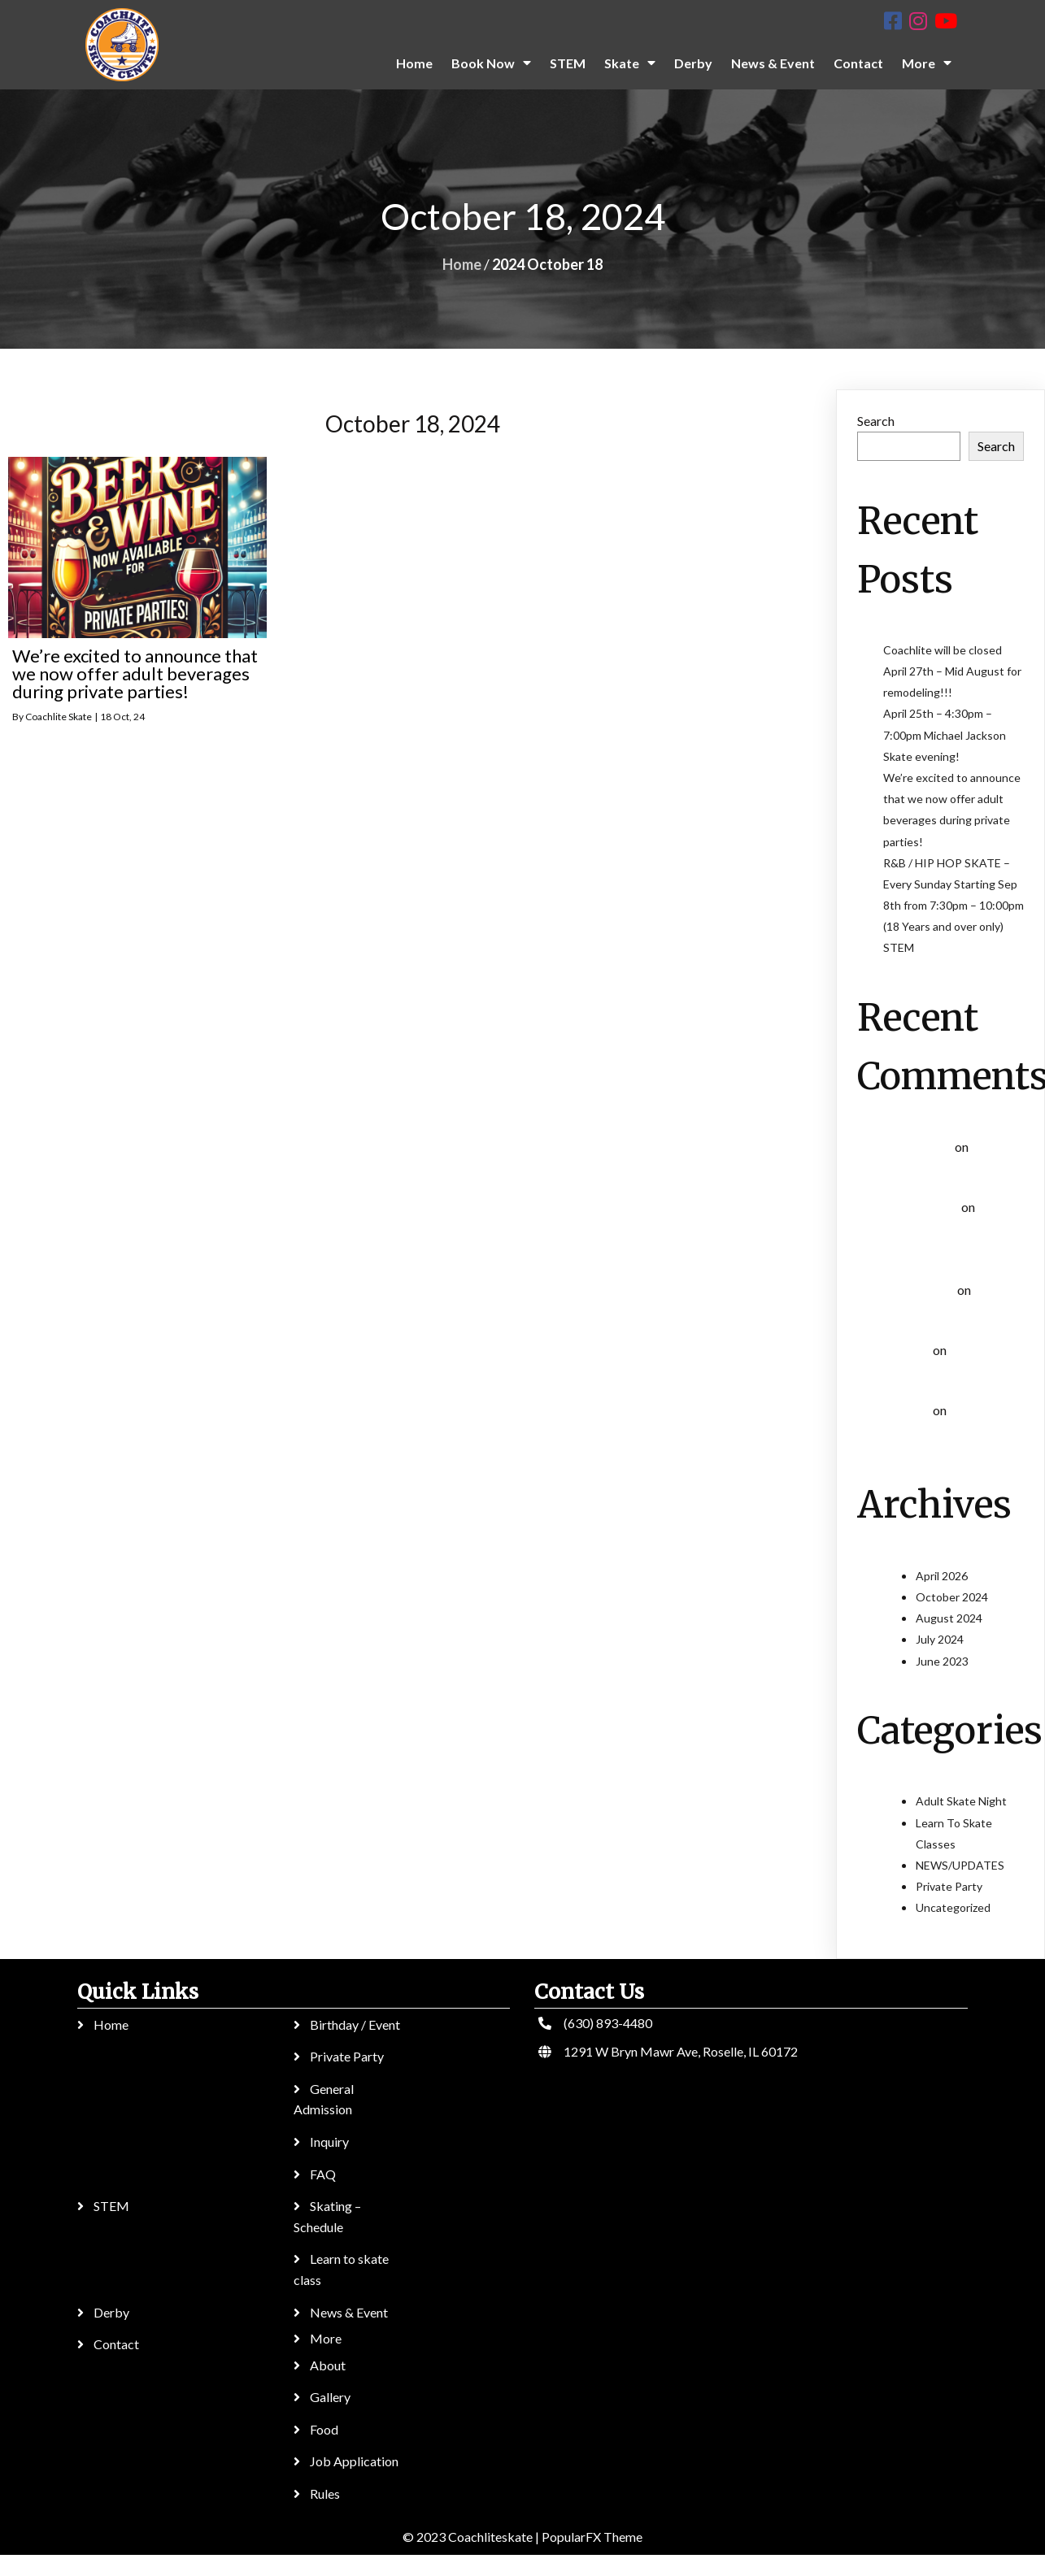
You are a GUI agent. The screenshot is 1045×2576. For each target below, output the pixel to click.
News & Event (349, 2312)
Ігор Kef (910, 1351)
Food (324, 2429)
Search (876, 420)
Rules (325, 2493)
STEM (898, 947)
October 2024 (952, 1597)
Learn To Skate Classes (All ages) (949, 1231)
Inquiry (329, 2141)
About (328, 2365)
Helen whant (922, 1290)
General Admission (324, 2099)
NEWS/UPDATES (960, 1865)
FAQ (323, 2174)
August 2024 (949, 1618)
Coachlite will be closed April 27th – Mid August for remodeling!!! (952, 671)
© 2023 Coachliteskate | (472, 2536)
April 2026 (942, 1576)
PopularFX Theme (592, 2536)
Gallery (330, 2396)
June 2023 (942, 1661)
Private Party (949, 1886)
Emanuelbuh (921, 1147)
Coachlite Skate (58, 716)
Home (461, 264)
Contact (116, 2344)
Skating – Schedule (327, 2216)
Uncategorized (953, 1907)
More (326, 2338)
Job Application (354, 2461)
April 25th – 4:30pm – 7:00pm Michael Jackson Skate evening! (944, 734)
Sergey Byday (924, 1207)
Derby (111, 2312)
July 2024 (940, 1639)
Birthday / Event (355, 2024)
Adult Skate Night (961, 1801)
